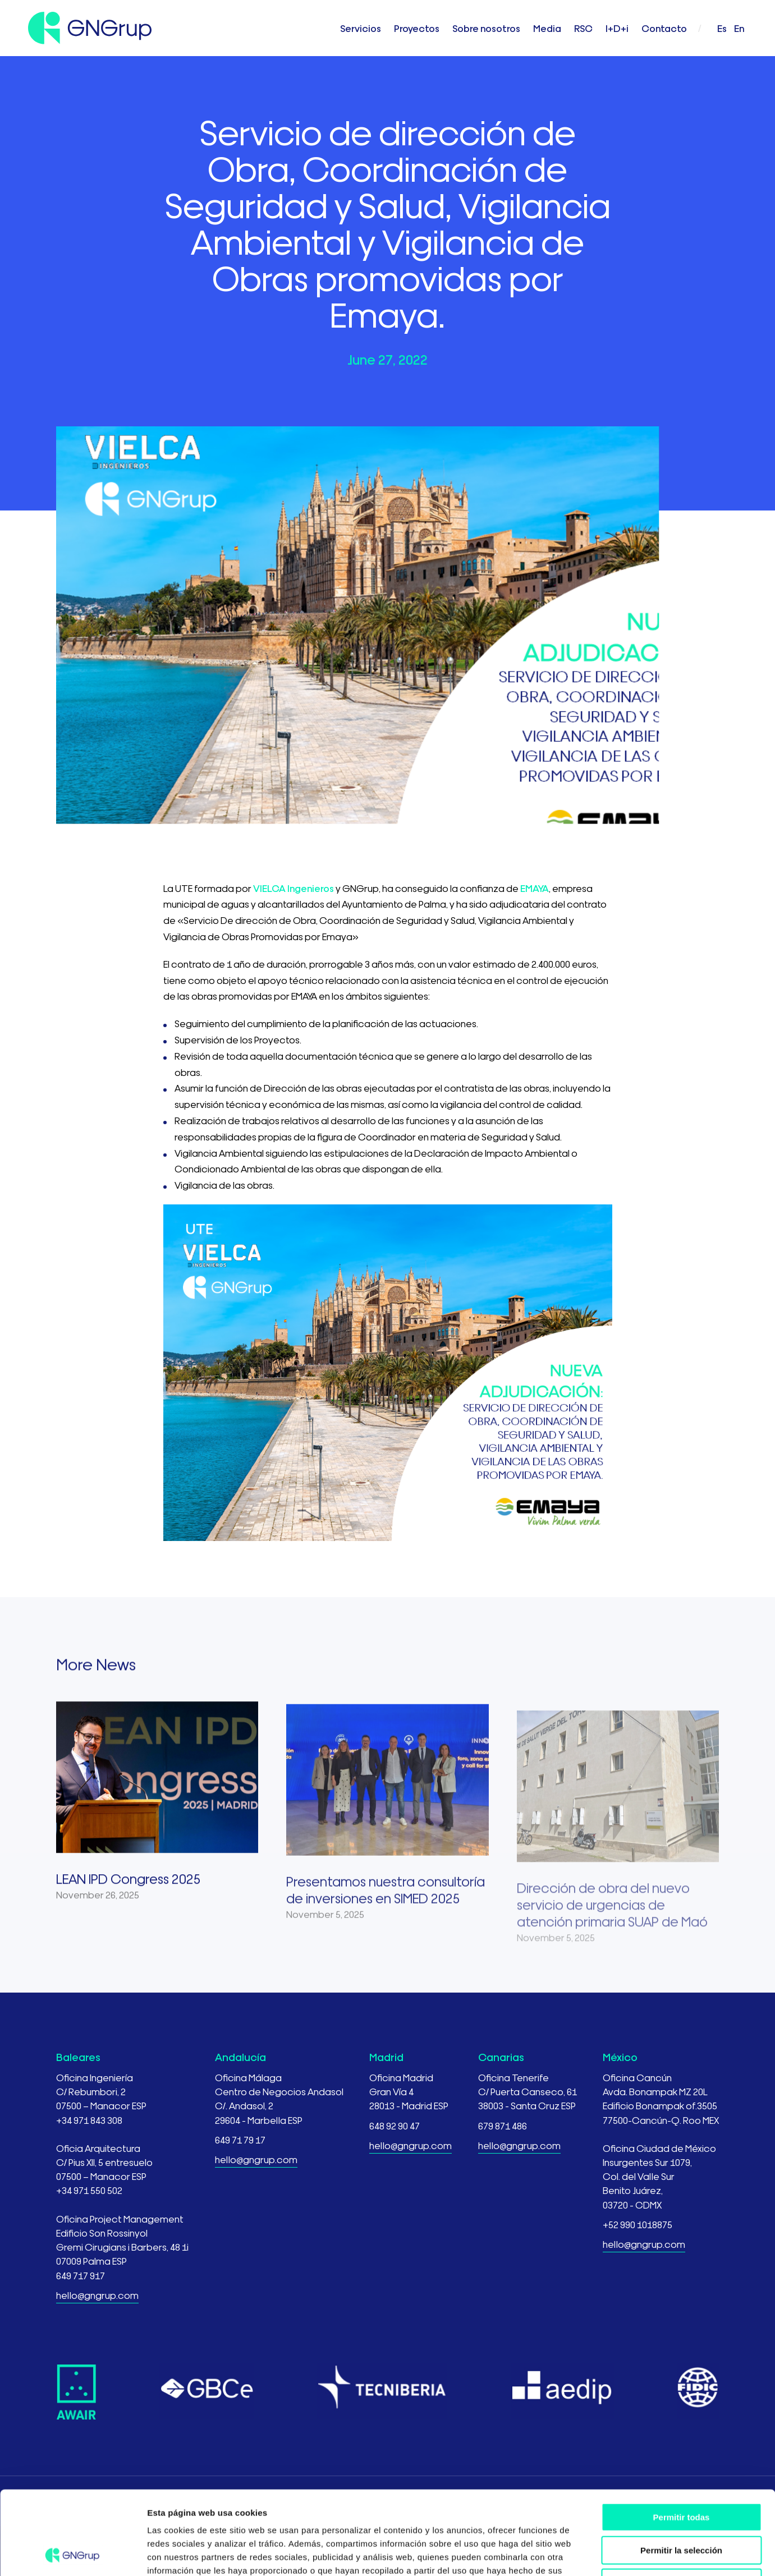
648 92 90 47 (394, 2125)
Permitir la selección (681, 2472)
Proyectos (416, 28)
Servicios (360, 28)
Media (547, 28)
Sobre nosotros (486, 28)
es (722, 28)
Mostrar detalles (607, 2554)
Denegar (681, 2504)
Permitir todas (681, 2439)
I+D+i (617, 28)
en (739, 28)
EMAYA (534, 888)
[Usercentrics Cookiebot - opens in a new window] (73, 2554)
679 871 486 (502, 2125)
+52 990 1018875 (637, 2224)
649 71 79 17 (240, 2139)
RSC (583, 28)
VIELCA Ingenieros (293, 888)
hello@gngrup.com (97, 2295)
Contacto (664, 28)
